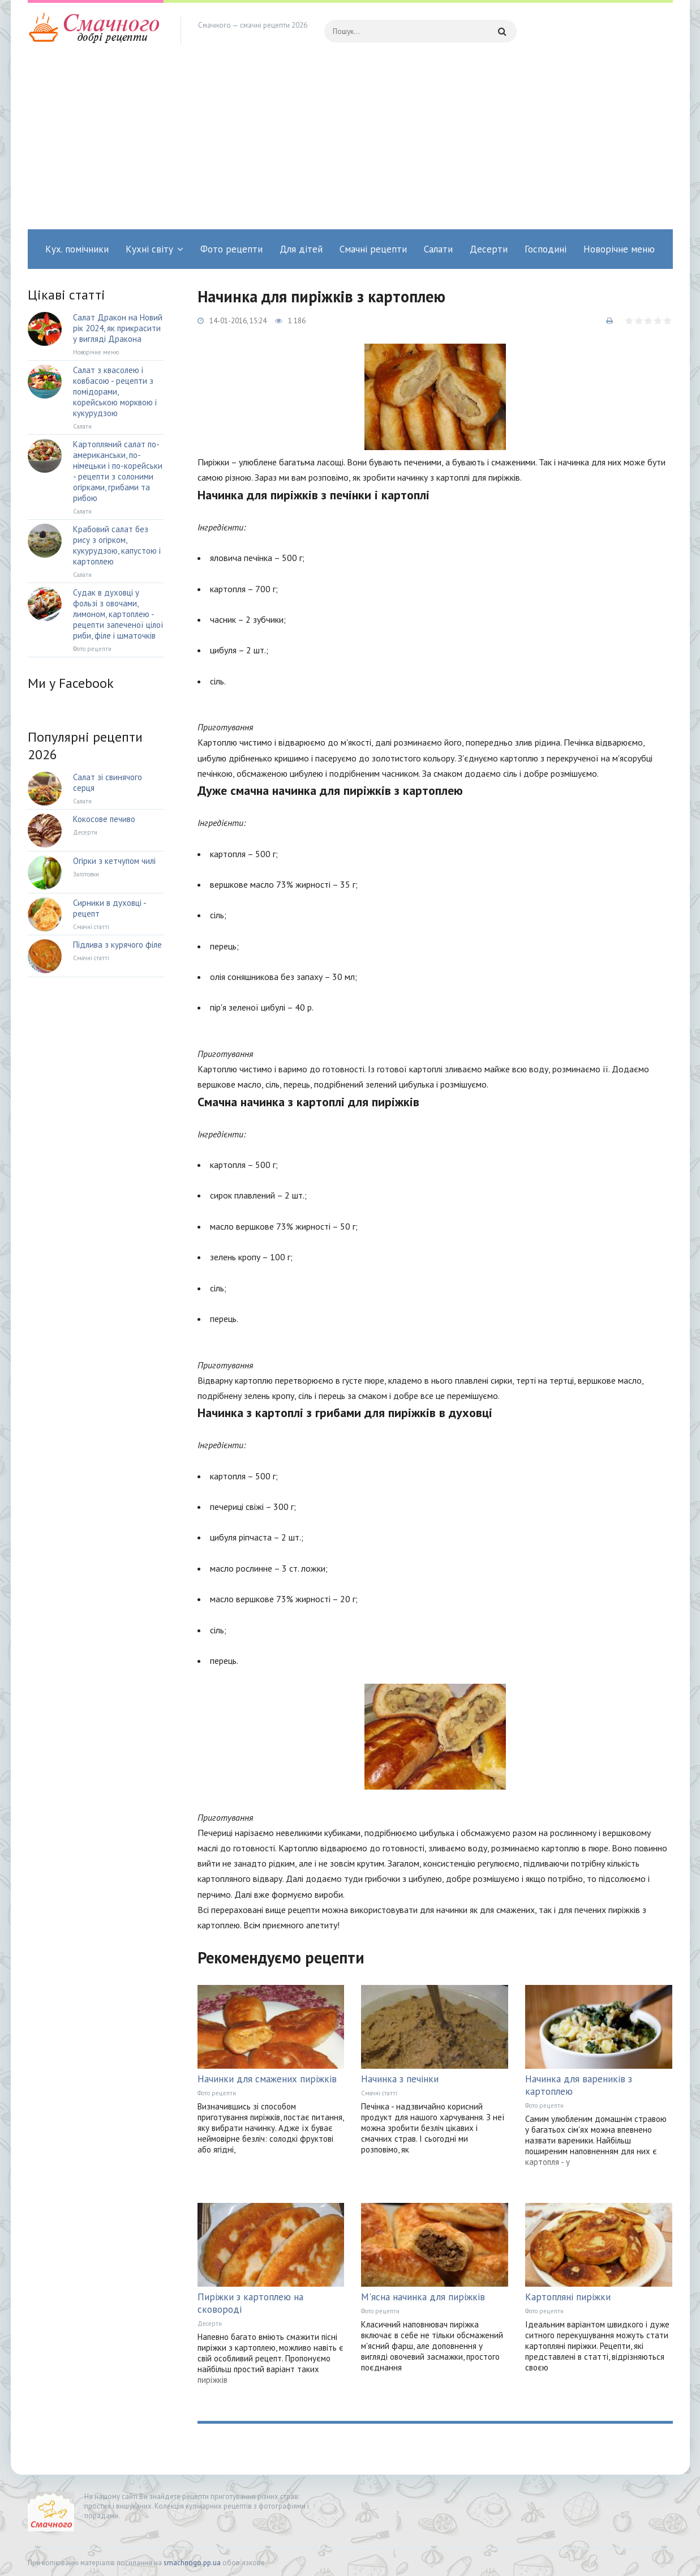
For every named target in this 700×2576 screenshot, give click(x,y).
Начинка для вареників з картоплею (578, 2085)
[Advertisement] (350, 144)
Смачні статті (379, 2093)
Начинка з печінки (400, 2079)
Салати (438, 249)
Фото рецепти (231, 249)
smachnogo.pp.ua (192, 2563)
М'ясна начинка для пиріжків (423, 2297)
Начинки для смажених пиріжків (267, 2079)
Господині (545, 249)
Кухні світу (149, 249)
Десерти (489, 249)
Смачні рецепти (373, 249)
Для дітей (301, 249)
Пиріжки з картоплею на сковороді (250, 2303)
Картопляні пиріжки (568, 2297)
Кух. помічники (77, 249)
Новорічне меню (619, 249)
